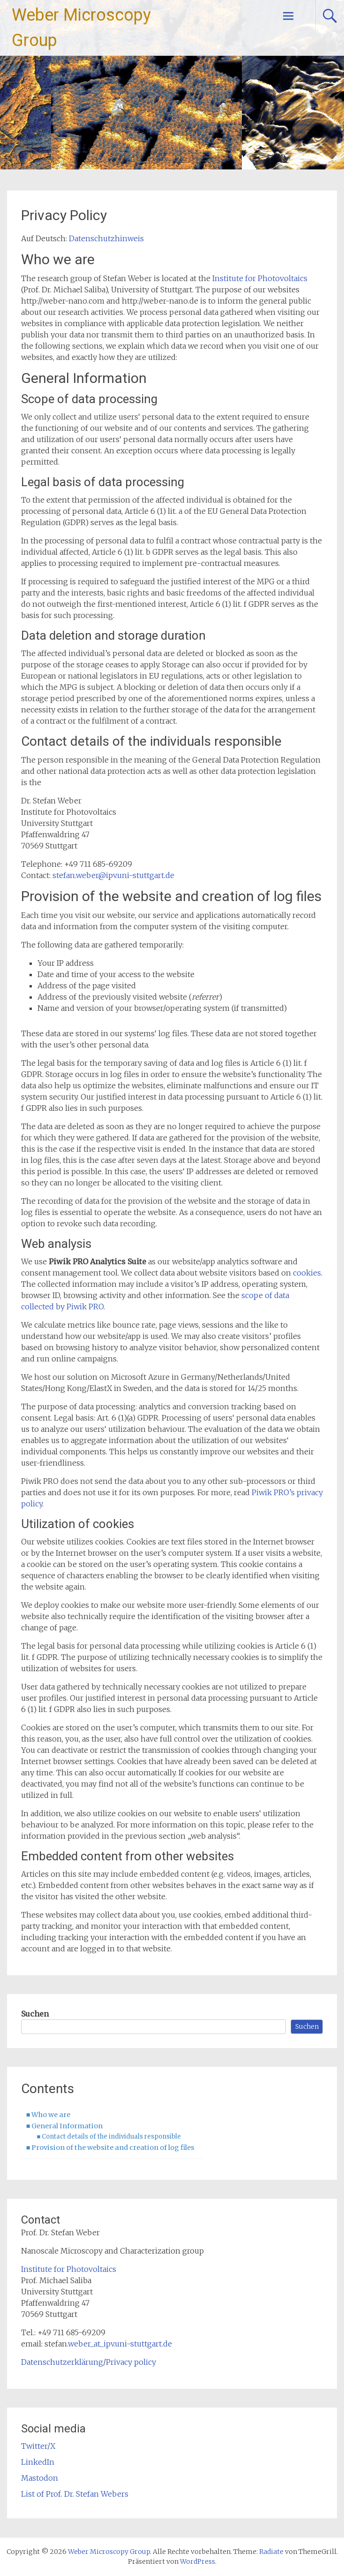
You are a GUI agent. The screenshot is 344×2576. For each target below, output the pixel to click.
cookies (307, 1272)
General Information (67, 2126)
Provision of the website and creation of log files (112, 2147)
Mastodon (39, 2478)
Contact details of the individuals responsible (111, 2136)
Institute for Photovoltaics (259, 278)
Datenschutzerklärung (62, 2362)
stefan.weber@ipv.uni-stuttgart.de (113, 875)
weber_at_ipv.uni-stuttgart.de (120, 2343)
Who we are (50, 2114)
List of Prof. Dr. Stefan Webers (74, 2494)
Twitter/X (38, 2446)
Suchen (35, 2013)
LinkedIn (37, 2462)
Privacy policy (131, 2362)
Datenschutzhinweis (106, 238)
